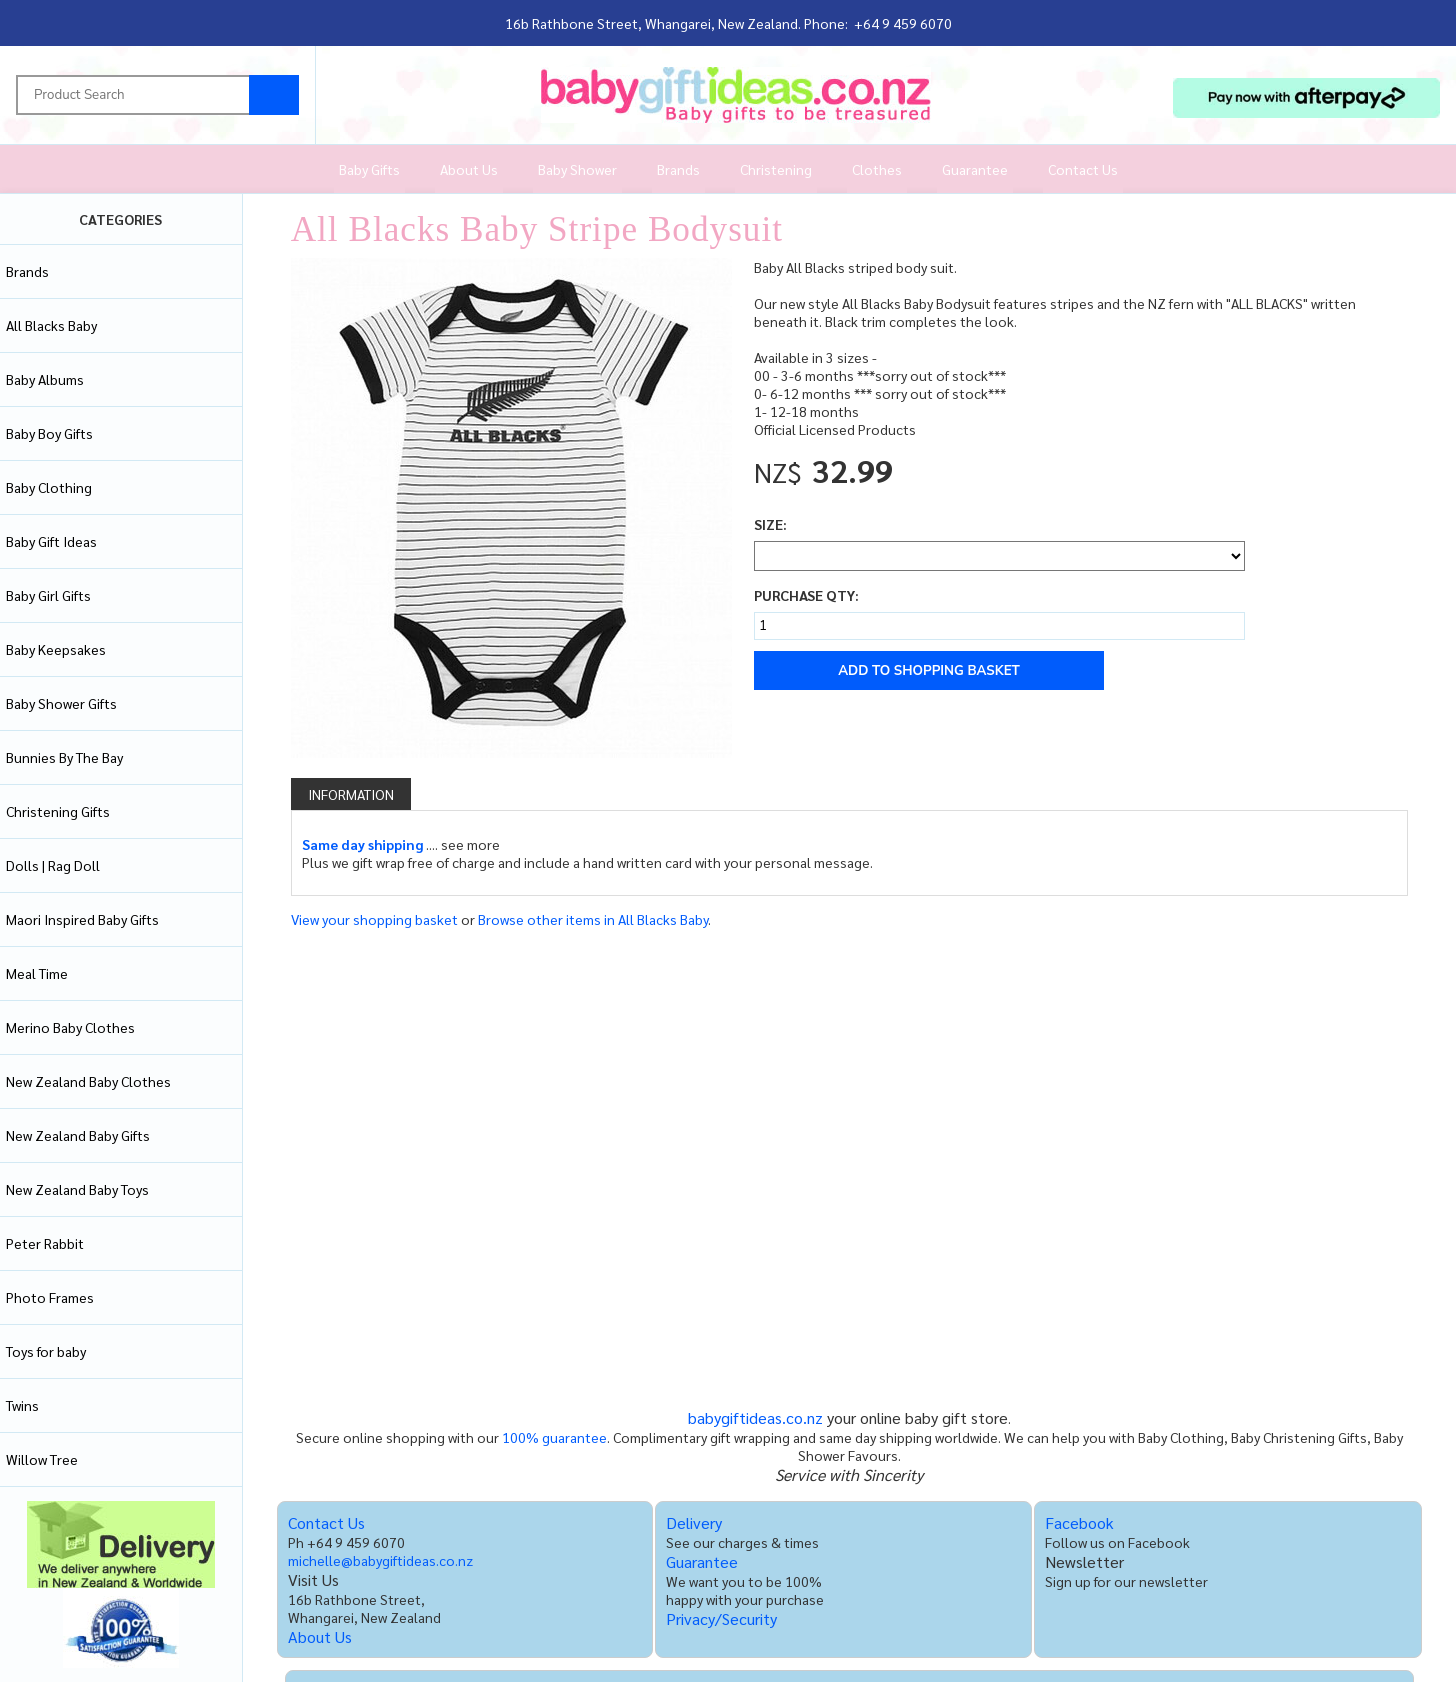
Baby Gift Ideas (51, 541)
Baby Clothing (49, 487)
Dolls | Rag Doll (53, 865)
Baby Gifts (369, 169)
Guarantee (975, 169)
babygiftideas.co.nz (755, 1417)
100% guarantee (554, 1437)
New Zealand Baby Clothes (88, 1081)
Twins (22, 1405)
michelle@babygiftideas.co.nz (380, 1560)
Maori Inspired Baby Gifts (82, 919)
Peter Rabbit (45, 1243)
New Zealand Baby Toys (77, 1189)
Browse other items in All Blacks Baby (593, 919)
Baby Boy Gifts (49, 433)
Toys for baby (46, 1351)
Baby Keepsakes (56, 649)
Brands (678, 169)
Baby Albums (45, 379)
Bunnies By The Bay (64, 757)
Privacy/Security (721, 1618)
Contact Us (1083, 169)
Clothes (877, 169)
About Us (469, 169)
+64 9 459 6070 (903, 23)
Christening (776, 169)
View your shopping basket (374, 919)
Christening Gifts (58, 811)
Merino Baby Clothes (70, 1027)
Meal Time (37, 973)
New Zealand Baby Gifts (78, 1135)
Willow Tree (42, 1459)
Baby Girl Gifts (48, 595)
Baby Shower (577, 169)
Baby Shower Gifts (61, 703)
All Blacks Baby (51, 325)
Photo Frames (50, 1297)
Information (351, 794)
